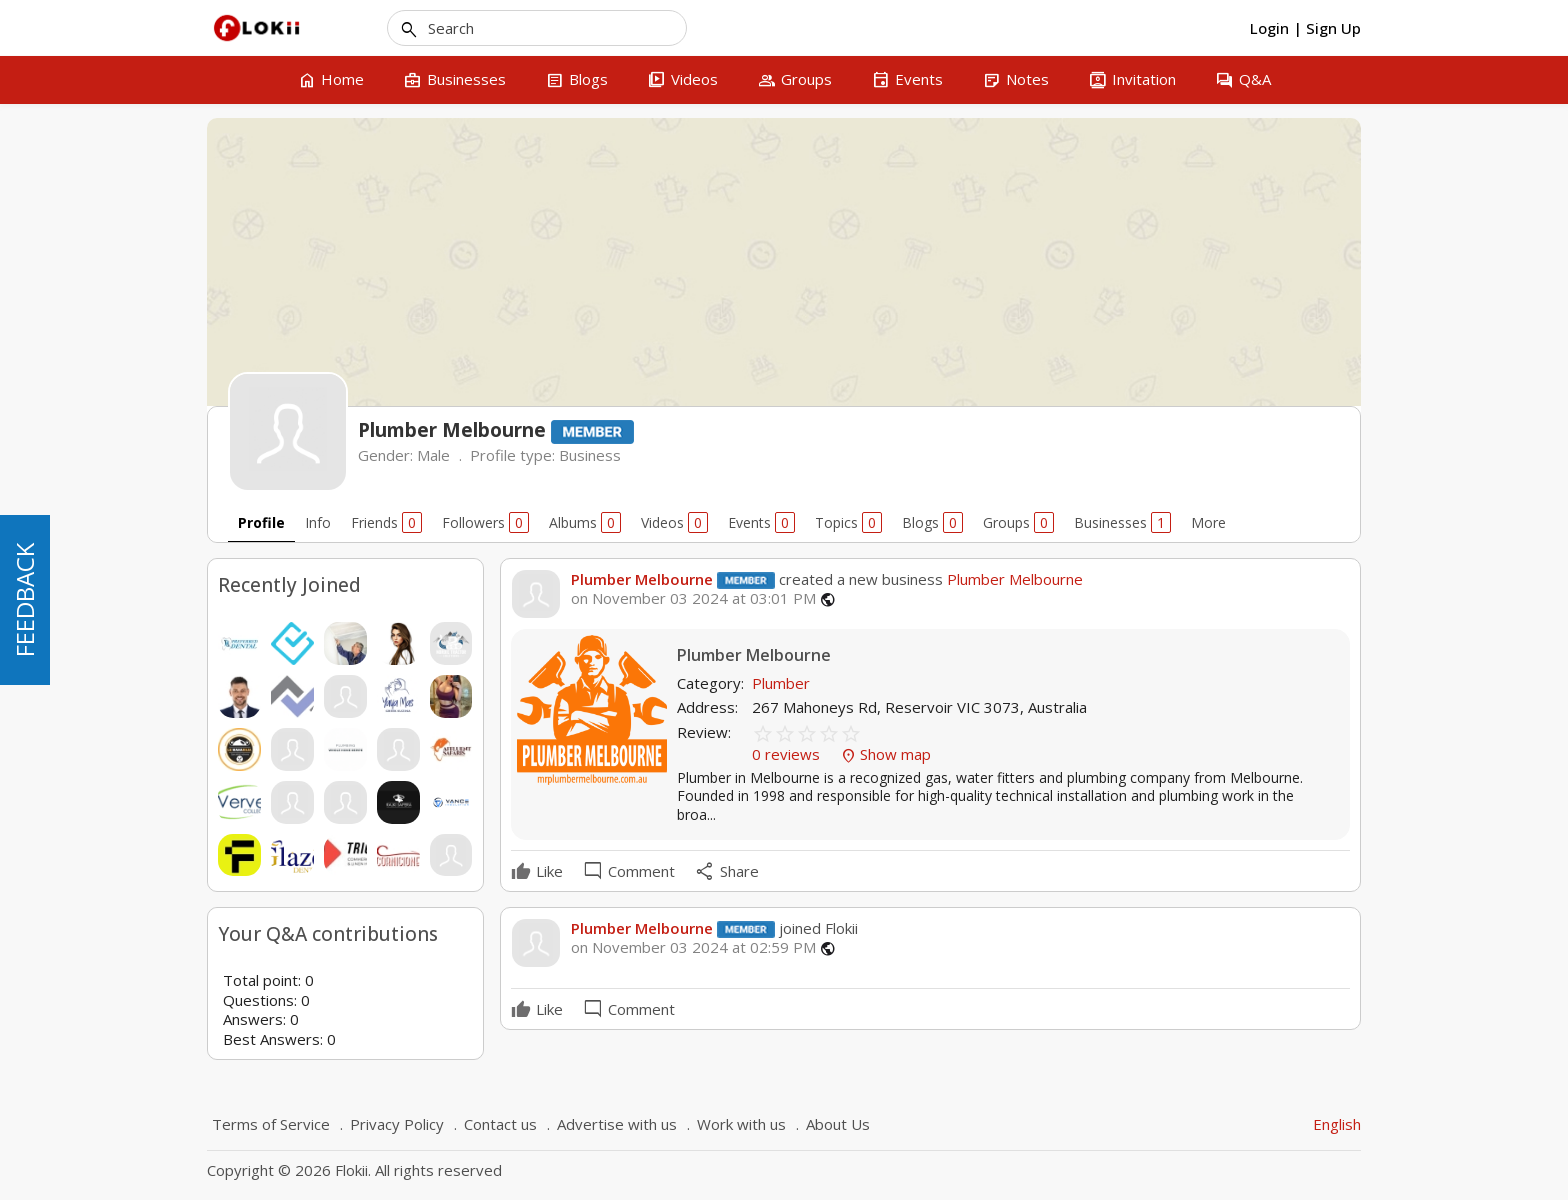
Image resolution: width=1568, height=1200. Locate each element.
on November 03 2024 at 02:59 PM (693, 947)
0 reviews (788, 754)
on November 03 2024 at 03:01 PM (693, 598)
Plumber (781, 683)
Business (590, 455)
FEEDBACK (24, 600)
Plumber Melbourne (642, 579)
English (1337, 1124)
